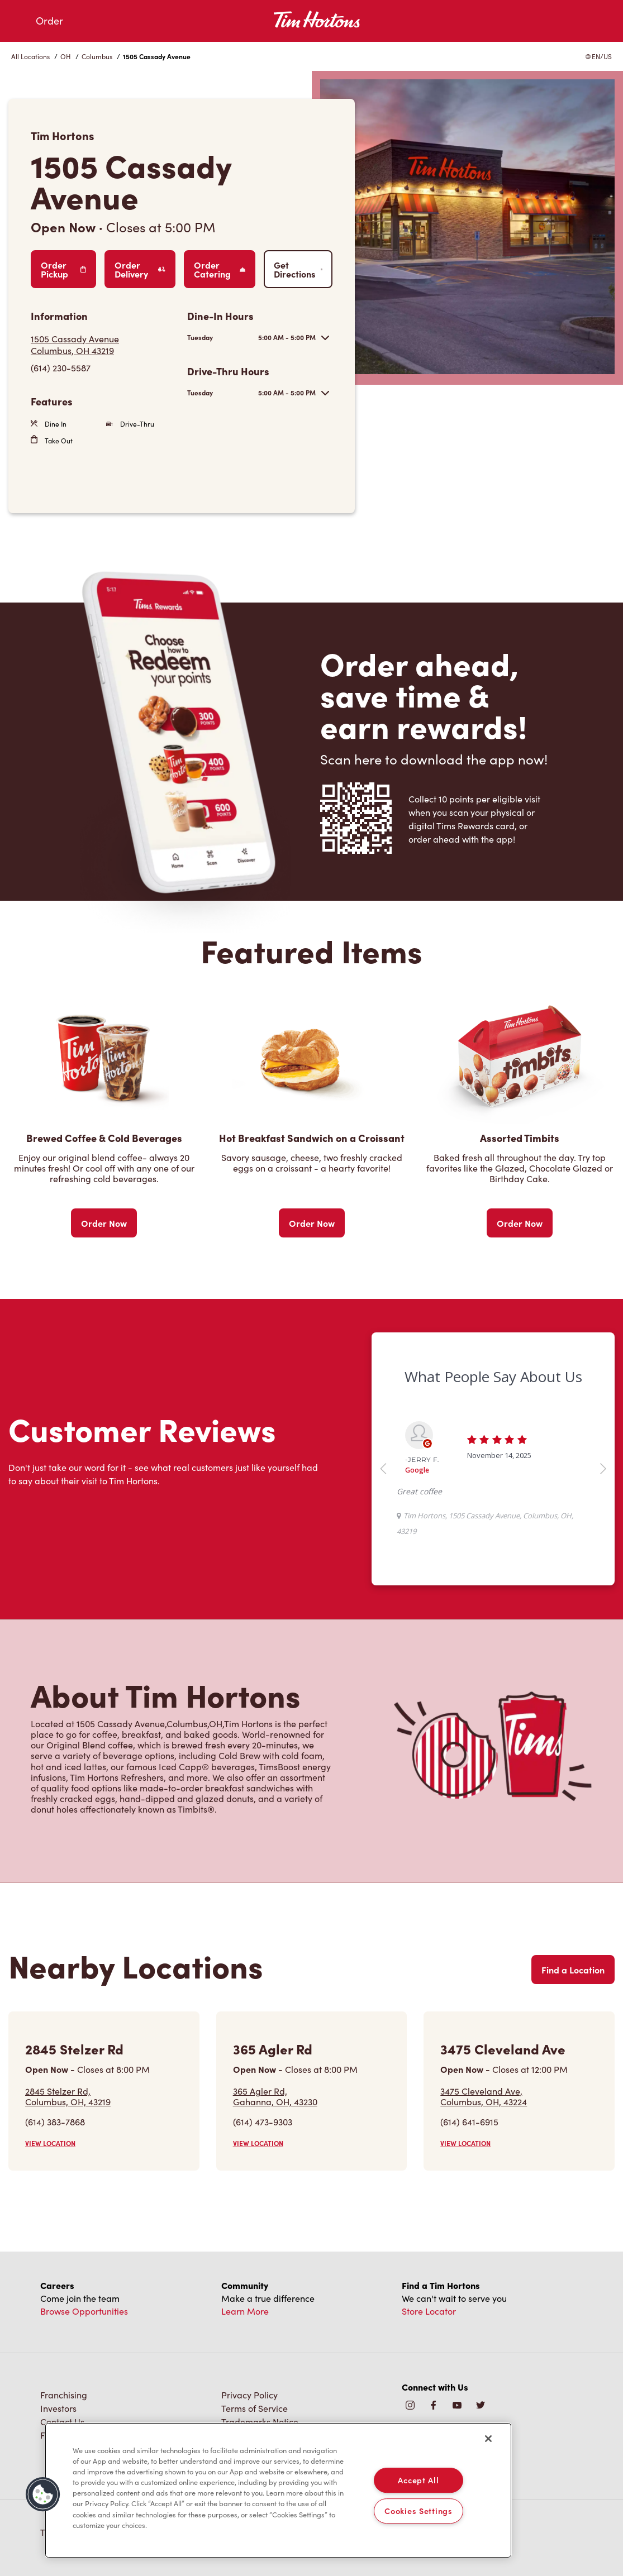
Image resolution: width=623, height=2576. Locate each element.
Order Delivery (140, 269)
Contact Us (62, 2421)
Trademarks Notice (259, 2421)
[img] (480, 2406)
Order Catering (219, 269)
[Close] (488, 2438)
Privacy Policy (249, 2395)
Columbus (97, 56)
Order (49, 20)
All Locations (30, 56)
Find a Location (573, 1969)
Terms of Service (254, 2408)
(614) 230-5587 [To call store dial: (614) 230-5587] (61, 368)
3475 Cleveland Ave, (483, 2096)
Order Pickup (63, 269)
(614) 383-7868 (55, 2122)
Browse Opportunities (84, 2311)
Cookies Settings (418, 2510)
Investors (58, 2408)
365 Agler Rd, (275, 2096)
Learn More (245, 2311)
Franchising (63, 2395)
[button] (43, 2494)
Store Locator (429, 2311)
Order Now (104, 1223)
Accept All (418, 2480)
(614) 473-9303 (262, 2122)
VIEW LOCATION (50, 2143)
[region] (278, 2490)
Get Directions (298, 269)
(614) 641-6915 (469, 2122)
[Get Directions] (103, 344)
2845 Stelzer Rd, (68, 2096)
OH (65, 56)
